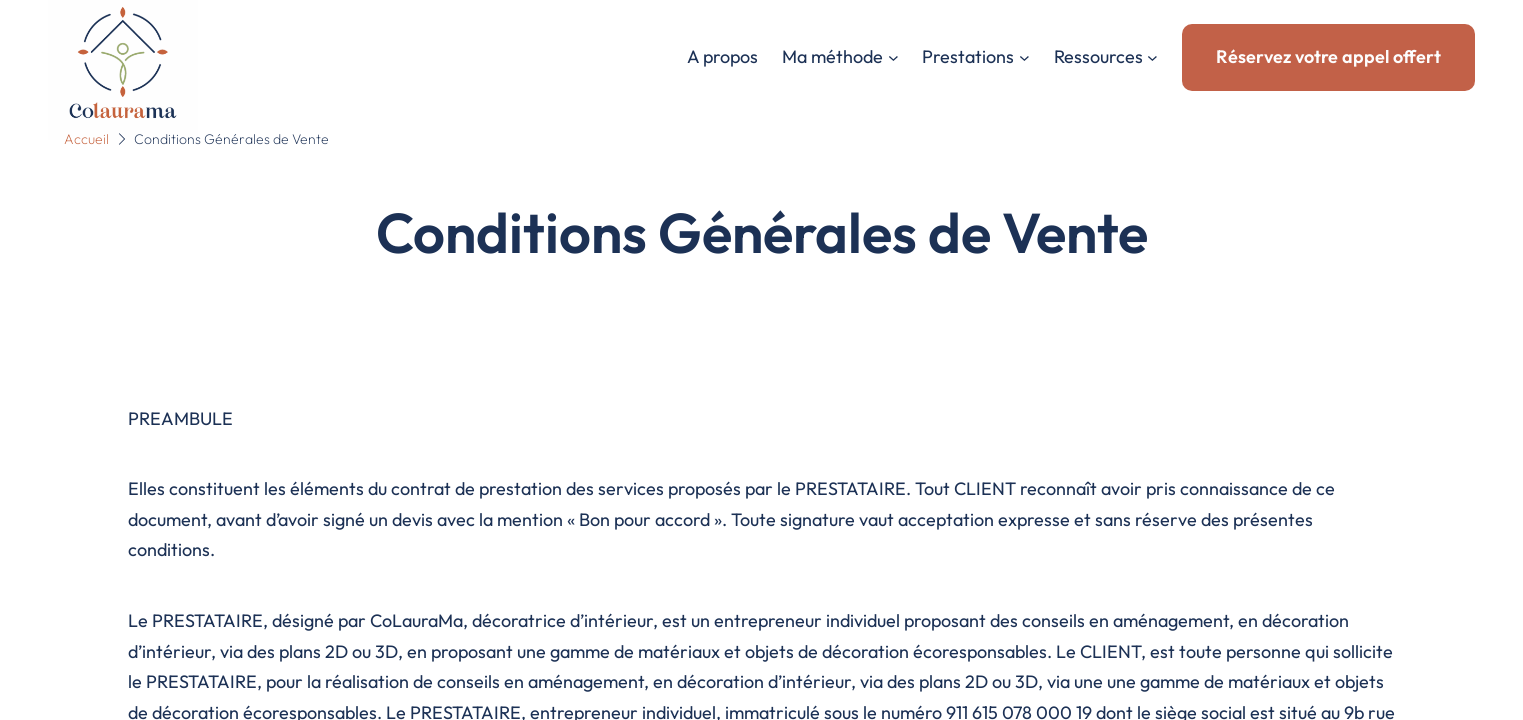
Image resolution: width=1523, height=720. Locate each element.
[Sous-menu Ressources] (1152, 57)
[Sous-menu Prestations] (1024, 57)
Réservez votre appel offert (1328, 56)
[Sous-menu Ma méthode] (893, 57)
